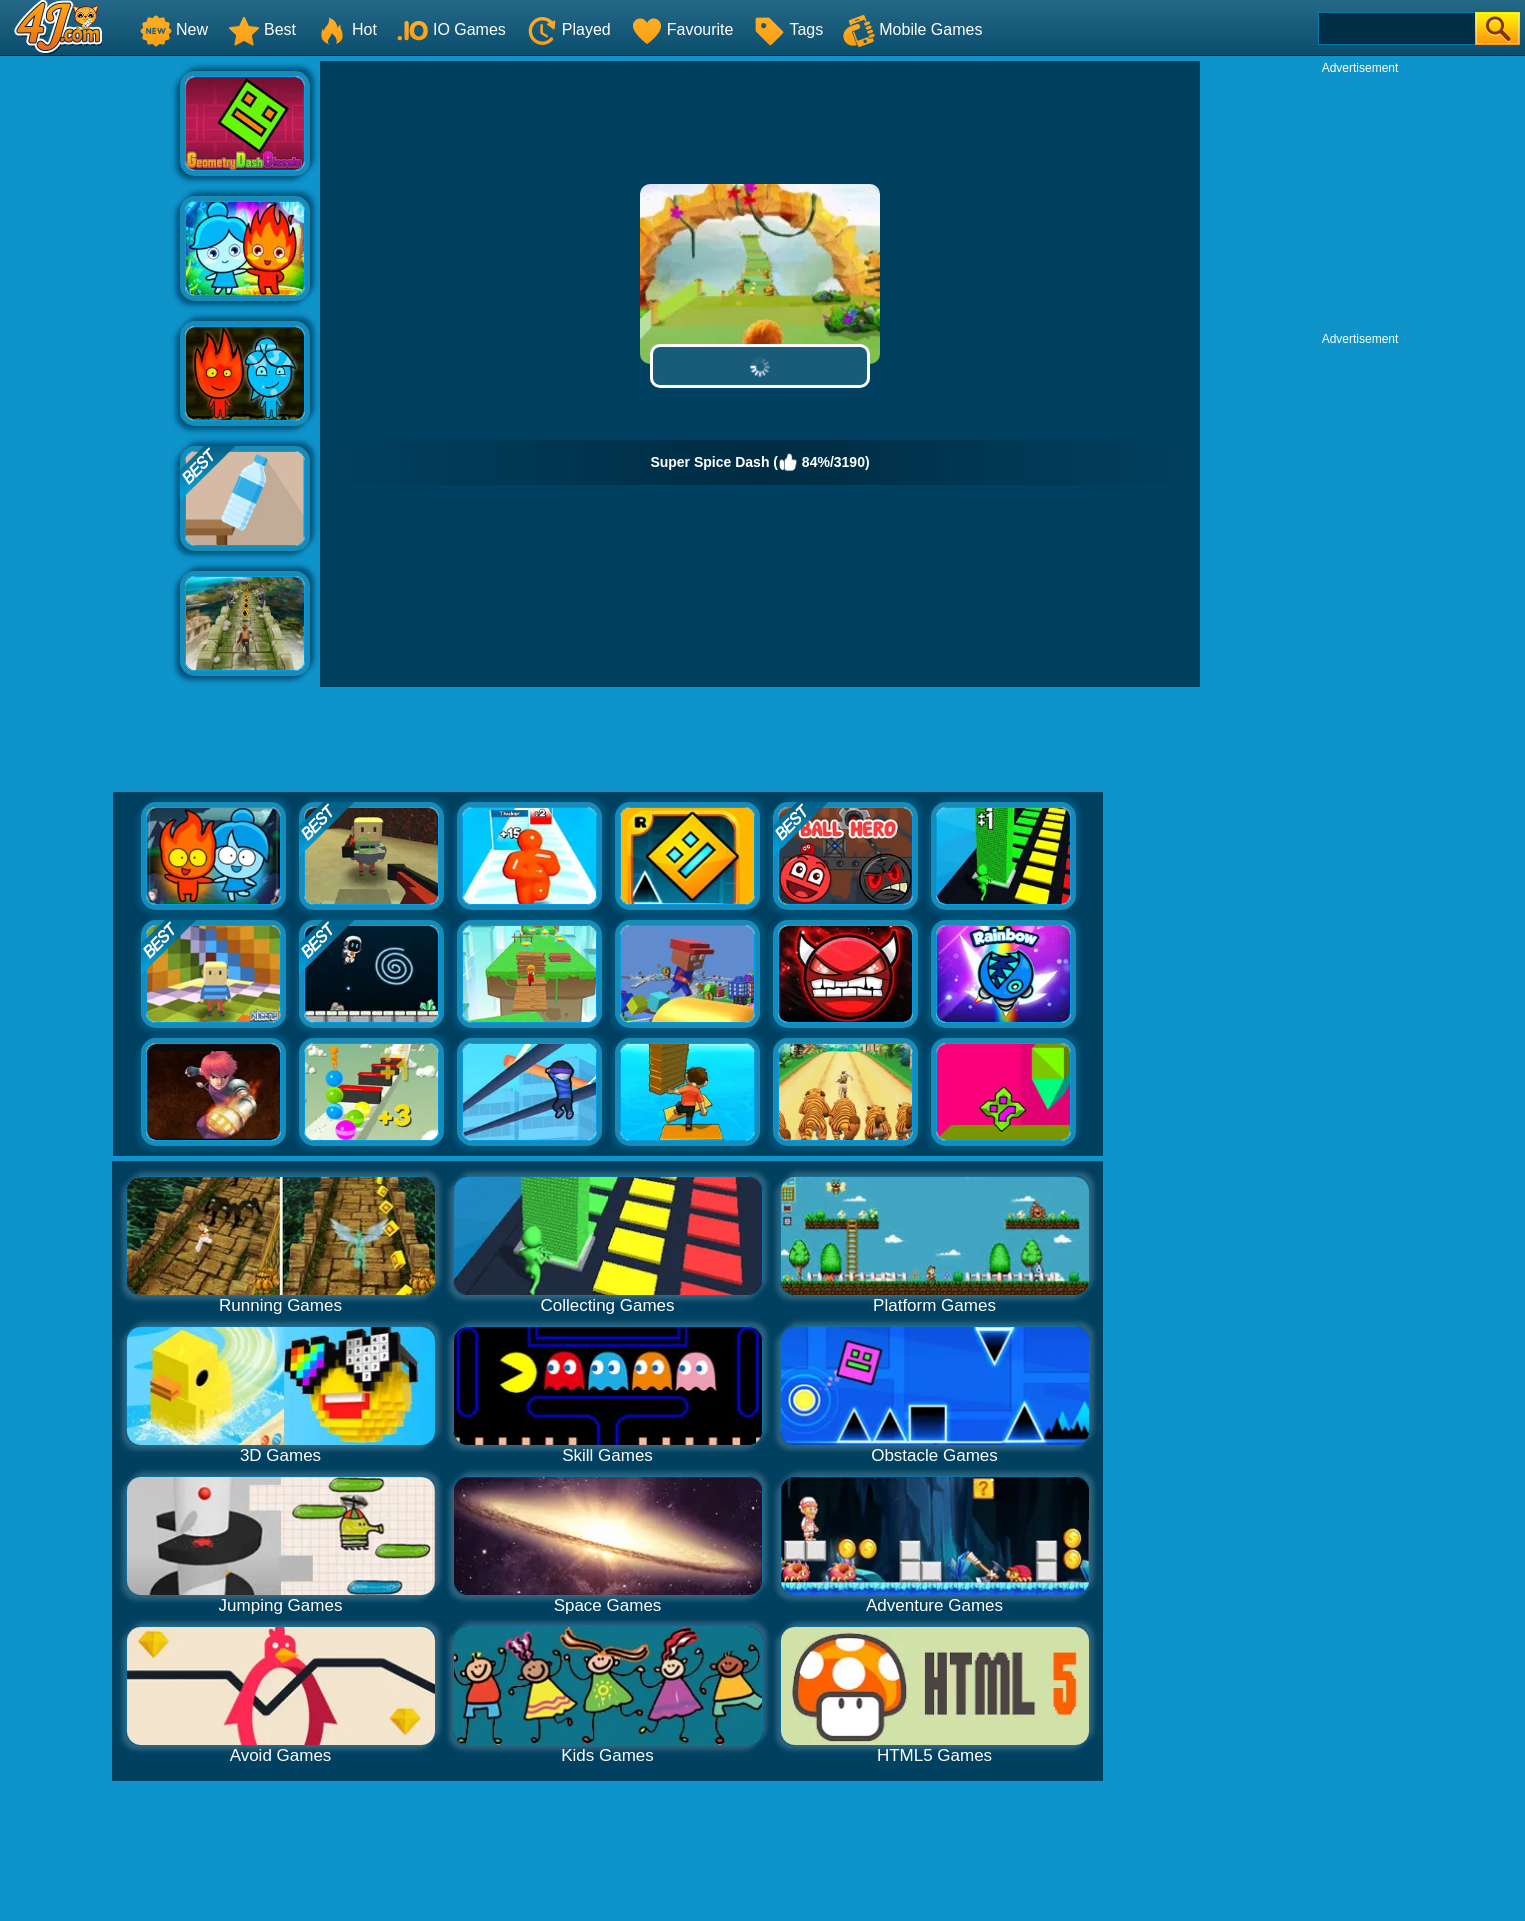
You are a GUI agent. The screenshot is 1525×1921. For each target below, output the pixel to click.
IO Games (451, 29)
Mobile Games (912, 29)
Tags (788, 29)
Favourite (682, 29)
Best (262, 29)
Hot (346, 29)
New (174, 29)
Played (568, 29)
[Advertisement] (90, 361)
